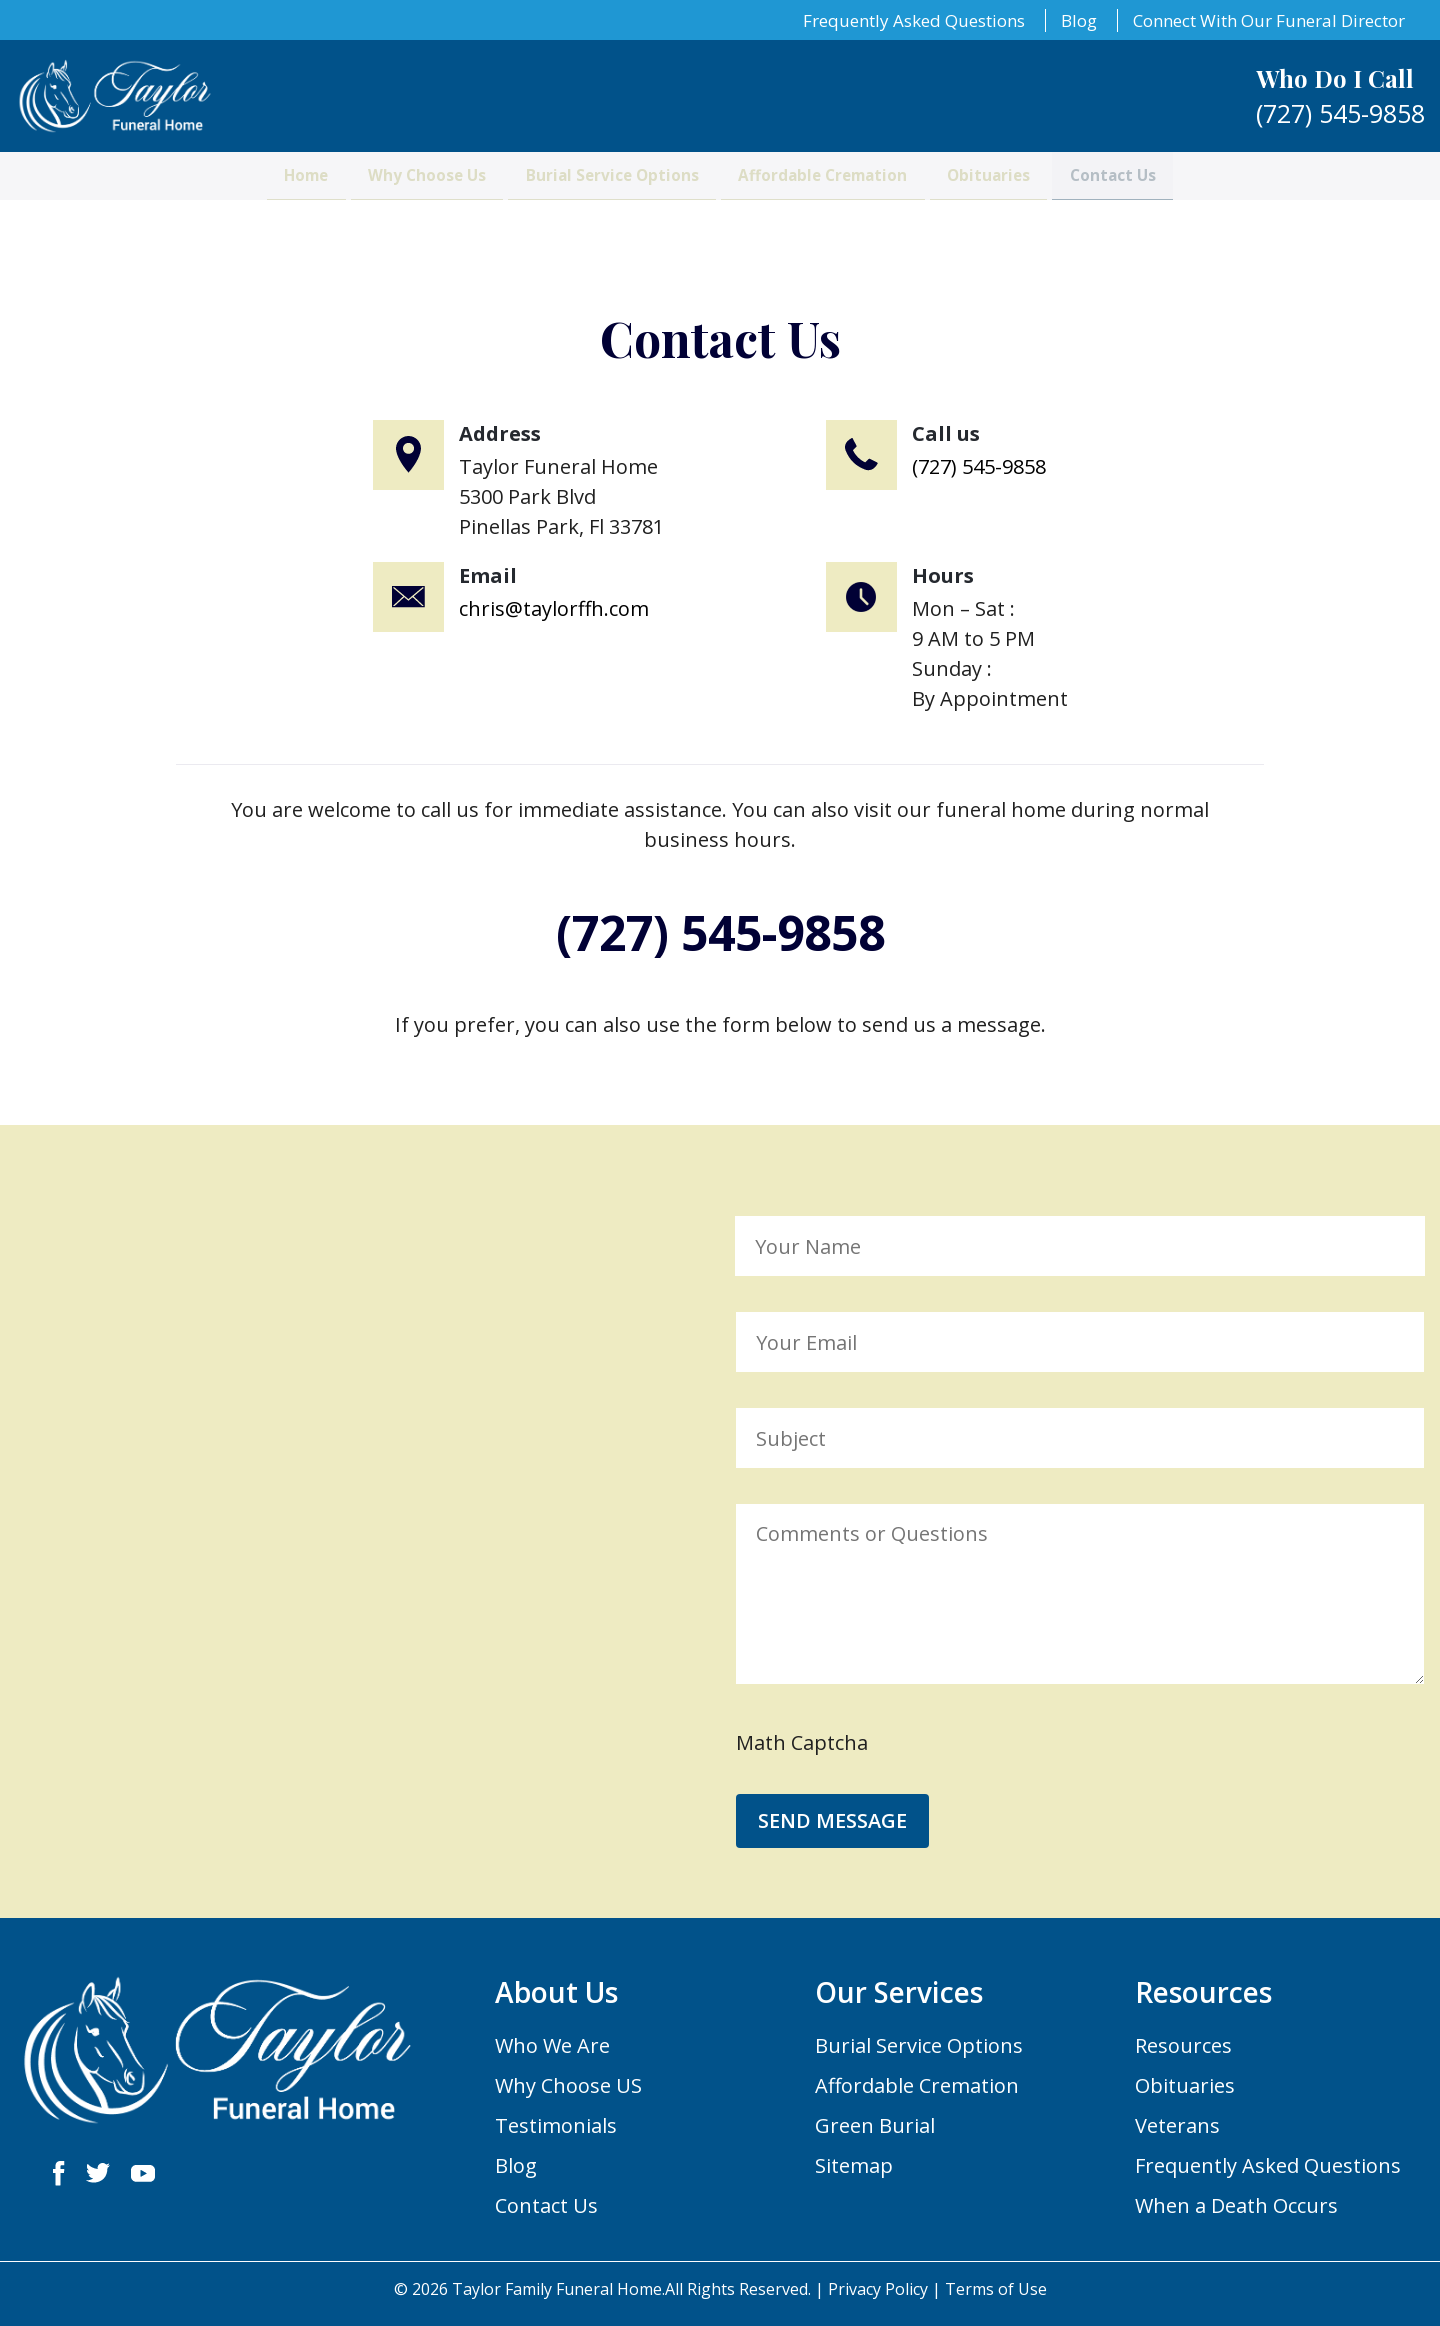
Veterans (1177, 2125)
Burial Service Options (590, 191)
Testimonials (556, 2125)
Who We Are (552, 2045)
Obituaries (1054, 191)
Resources (1183, 2045)
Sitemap (854, 2165)
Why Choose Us (361, 191)
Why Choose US (568, 2085)
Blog (1079, 20)
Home (204, 191)
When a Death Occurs (1236, 2205)
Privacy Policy (878, 2289)
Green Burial (875, 2125)
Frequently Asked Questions (914, 20)
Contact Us (1212, 191)
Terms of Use (996, 2289)
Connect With (1269, 20)
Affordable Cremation (848, 191)
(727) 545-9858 (979, 466)
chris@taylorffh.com (554, 608)
